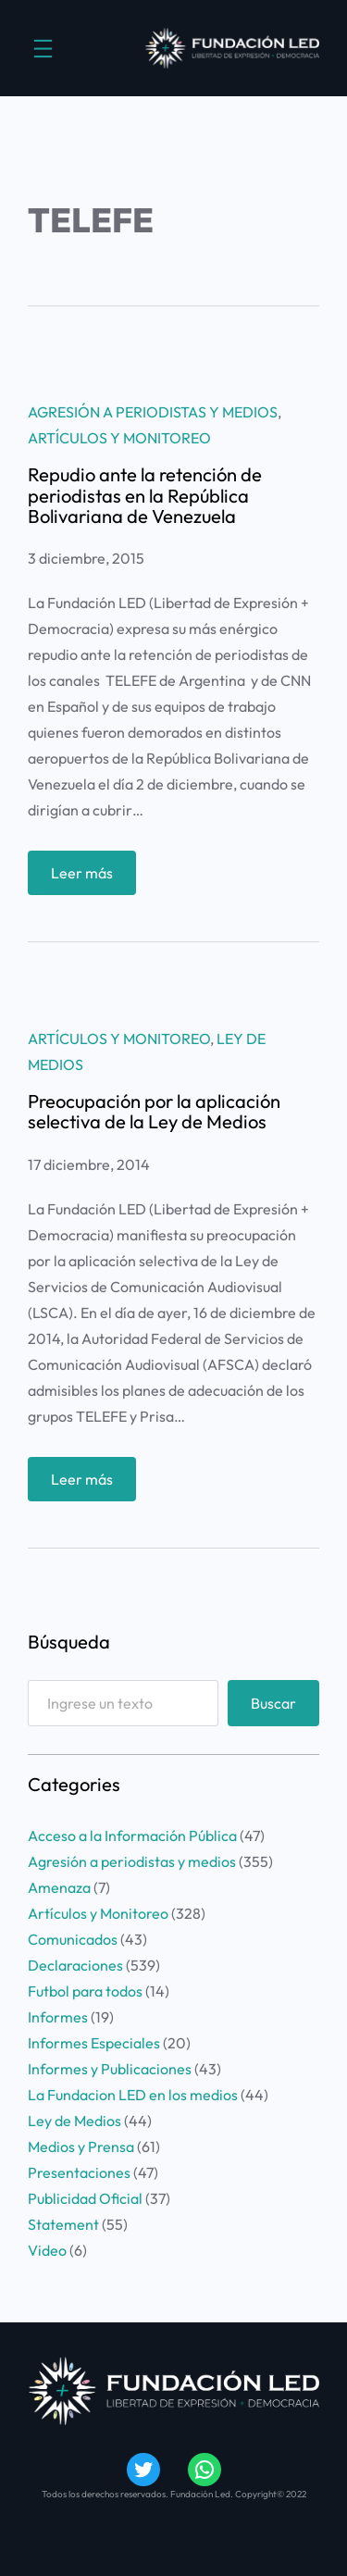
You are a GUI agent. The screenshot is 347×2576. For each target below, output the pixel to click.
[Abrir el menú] (43, 48)
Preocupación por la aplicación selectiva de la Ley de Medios (154, 1111)
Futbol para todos (85, 1991)
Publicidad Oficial (85, 2198)
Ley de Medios (74, 2120)
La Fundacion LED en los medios (133, 2094)
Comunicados (73, 1939)
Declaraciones (75, 1965)
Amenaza (59, 1887)
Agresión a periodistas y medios (153, 412)
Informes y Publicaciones (110, 2069)
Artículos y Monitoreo (119, 438)
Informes (58, 2017)
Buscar (273, 1703)
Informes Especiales (94, 2043)
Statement (63, 2224)
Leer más (86, 877)
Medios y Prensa (81, 2146)
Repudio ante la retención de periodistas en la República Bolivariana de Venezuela (145, 496)
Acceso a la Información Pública (132, 1835)
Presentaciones (79, 2172)
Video (47, 2250)
